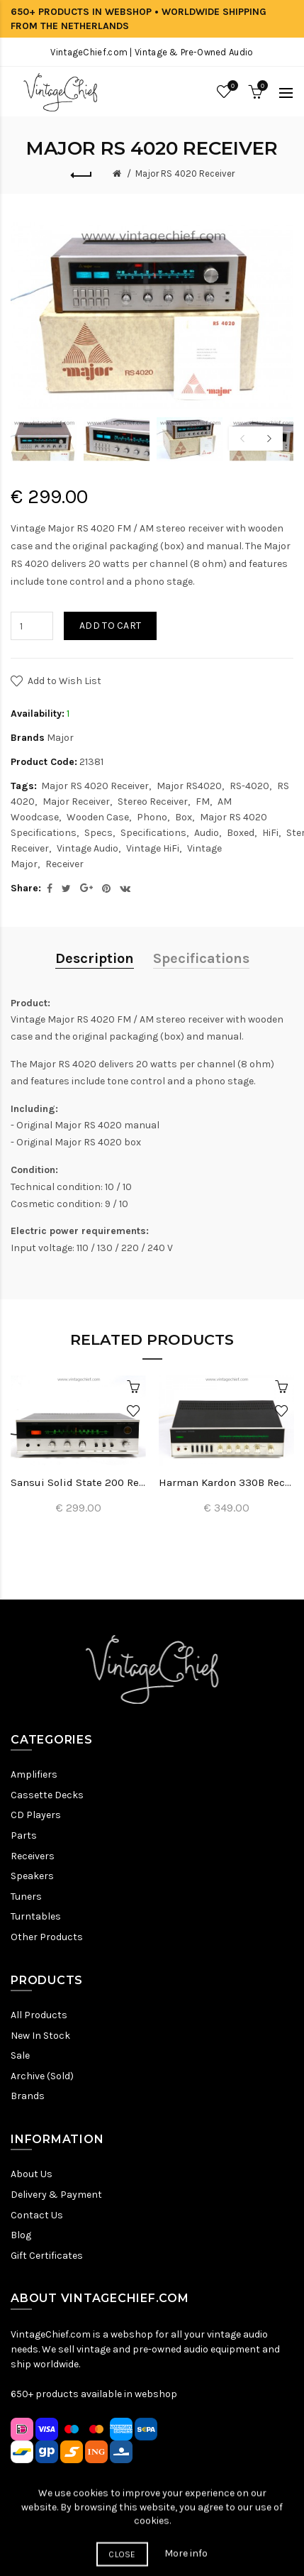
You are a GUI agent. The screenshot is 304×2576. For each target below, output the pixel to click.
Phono (152, 817)
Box (183, 817)
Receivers (33, 1856)
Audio (206, 833)
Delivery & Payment (56, 2195)
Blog (21, 2235)
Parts (24, 1835)
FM (203, 802)
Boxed (240, 833)
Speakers (32, 1876)
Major (60, 738)
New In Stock (40, 2036)
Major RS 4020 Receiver (185, 173)
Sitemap (30, 2537)
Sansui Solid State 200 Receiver (78, 1482)
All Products (39, 2015)
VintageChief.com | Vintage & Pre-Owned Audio (151, 52)
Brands (28, 2096)
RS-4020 (249, 786)
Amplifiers (34, 1774)
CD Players (36, 1815)
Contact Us (37, 2215)
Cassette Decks (47, 1795)
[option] (43, 439)
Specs (98, 833)
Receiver (64, 864)
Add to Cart (110, 626)
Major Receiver (76, 802)
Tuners (26, 1896)
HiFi (270, 833)
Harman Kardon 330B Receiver (226, 1482)
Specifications (153, 833)
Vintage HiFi (152, 848)
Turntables (36, 1916)
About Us (31, 2174)
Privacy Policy (88, 2537)
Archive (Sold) (42, 2076)
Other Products (47, 1937)
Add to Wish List (64, 681)
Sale (20, 2055)
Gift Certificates (47, 2256)
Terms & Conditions (173, 2537)
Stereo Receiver (153, 802)
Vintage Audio (87, 848)
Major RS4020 (189, 786)
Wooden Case (98, 817)
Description (94, 958)
